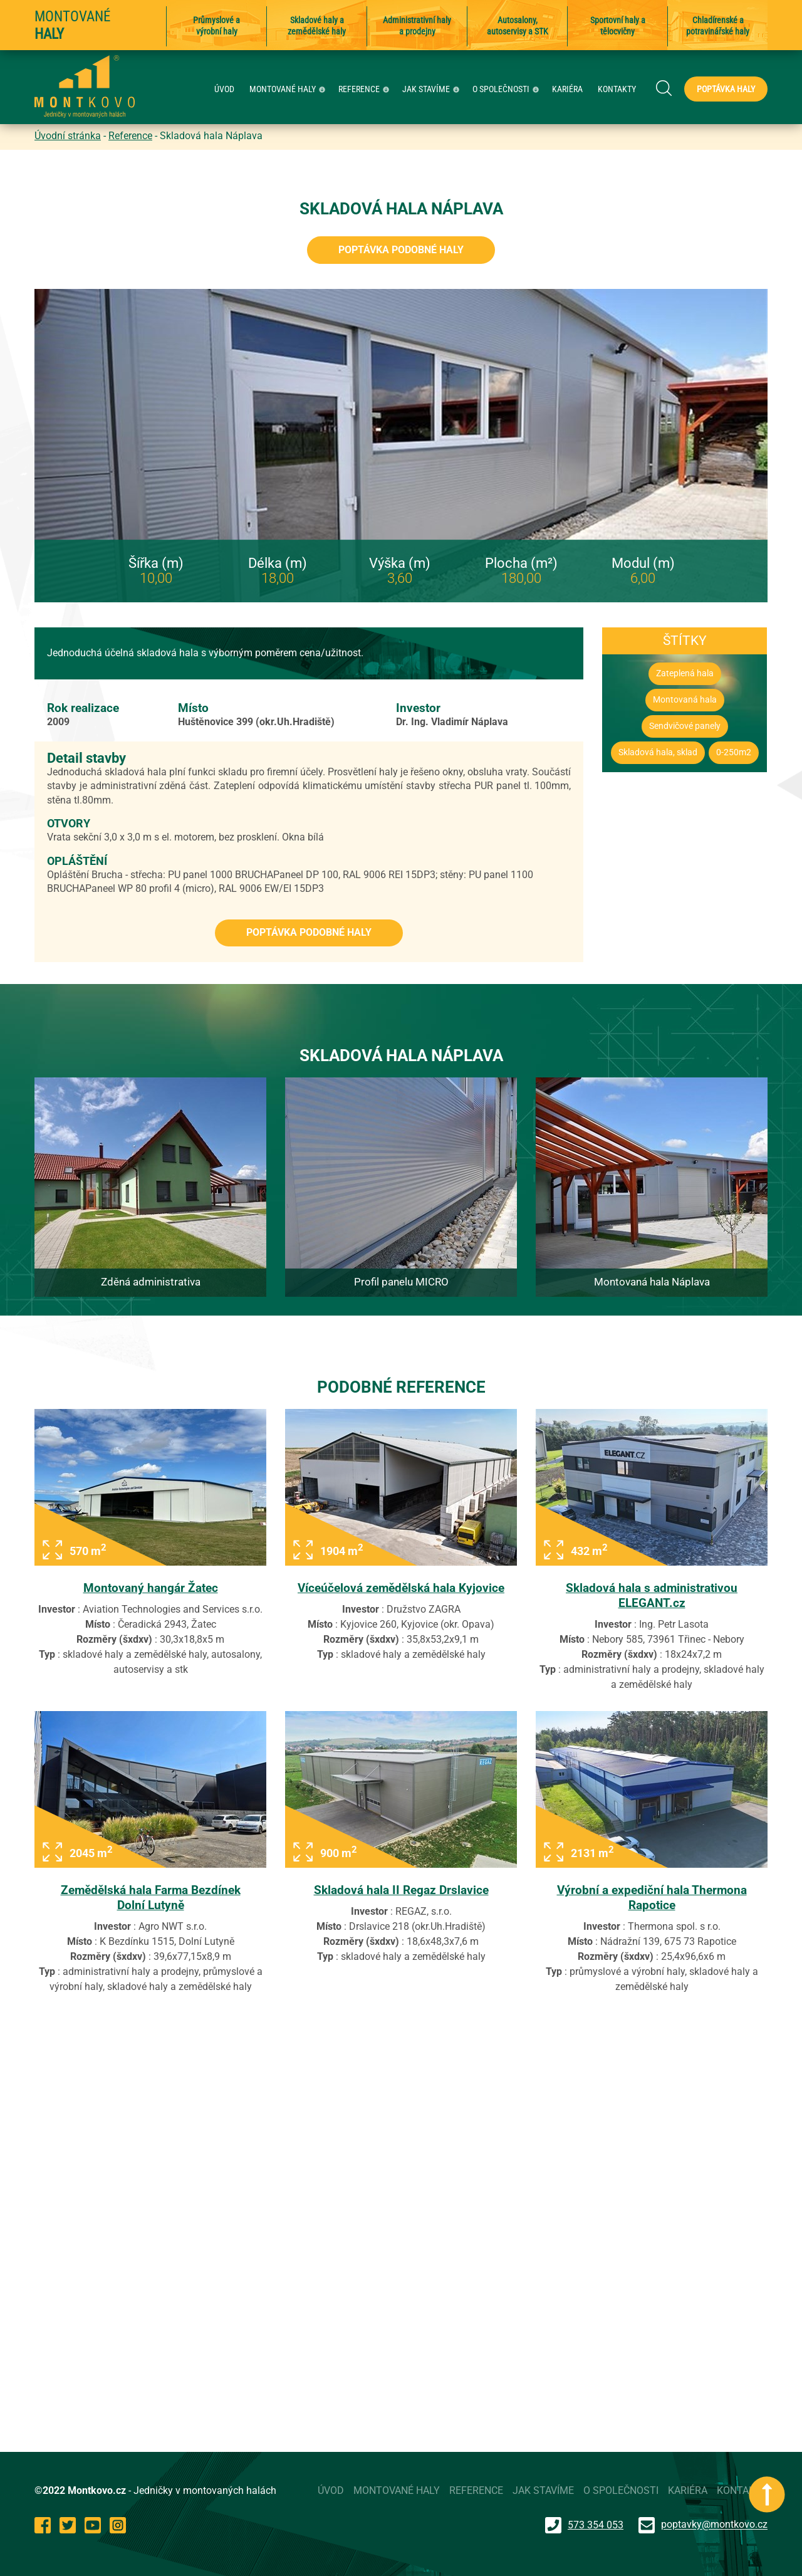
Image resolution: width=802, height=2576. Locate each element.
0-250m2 (733, 752)
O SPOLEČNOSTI (507, 89)
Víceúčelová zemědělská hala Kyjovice (401, 1588)
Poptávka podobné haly (401, 250)
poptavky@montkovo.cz (714, 2525)
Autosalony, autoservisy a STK (517, 25)
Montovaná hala (685, 699)
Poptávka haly (726, 89)
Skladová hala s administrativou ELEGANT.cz (651, 1595)
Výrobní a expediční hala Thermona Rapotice (652, 1897)
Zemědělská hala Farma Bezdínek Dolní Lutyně (151, 1897)
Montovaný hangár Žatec (150, 1588)
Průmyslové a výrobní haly (216, 25)
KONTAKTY (617, 89)
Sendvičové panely (685, 726)
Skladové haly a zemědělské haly (317, 25)
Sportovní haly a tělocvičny (617, 25)
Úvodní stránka (67, 136)
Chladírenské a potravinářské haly (717, 25)
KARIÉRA (567, 89)
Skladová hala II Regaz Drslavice (401, 1890)
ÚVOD (224, 89)
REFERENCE (365, 89)
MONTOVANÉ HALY (288, 89)
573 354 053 (584, 2525)
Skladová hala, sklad (657, 752)
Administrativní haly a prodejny (417, 25)
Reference (130, 136)
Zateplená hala (685, 673)
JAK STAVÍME (432, 89)
